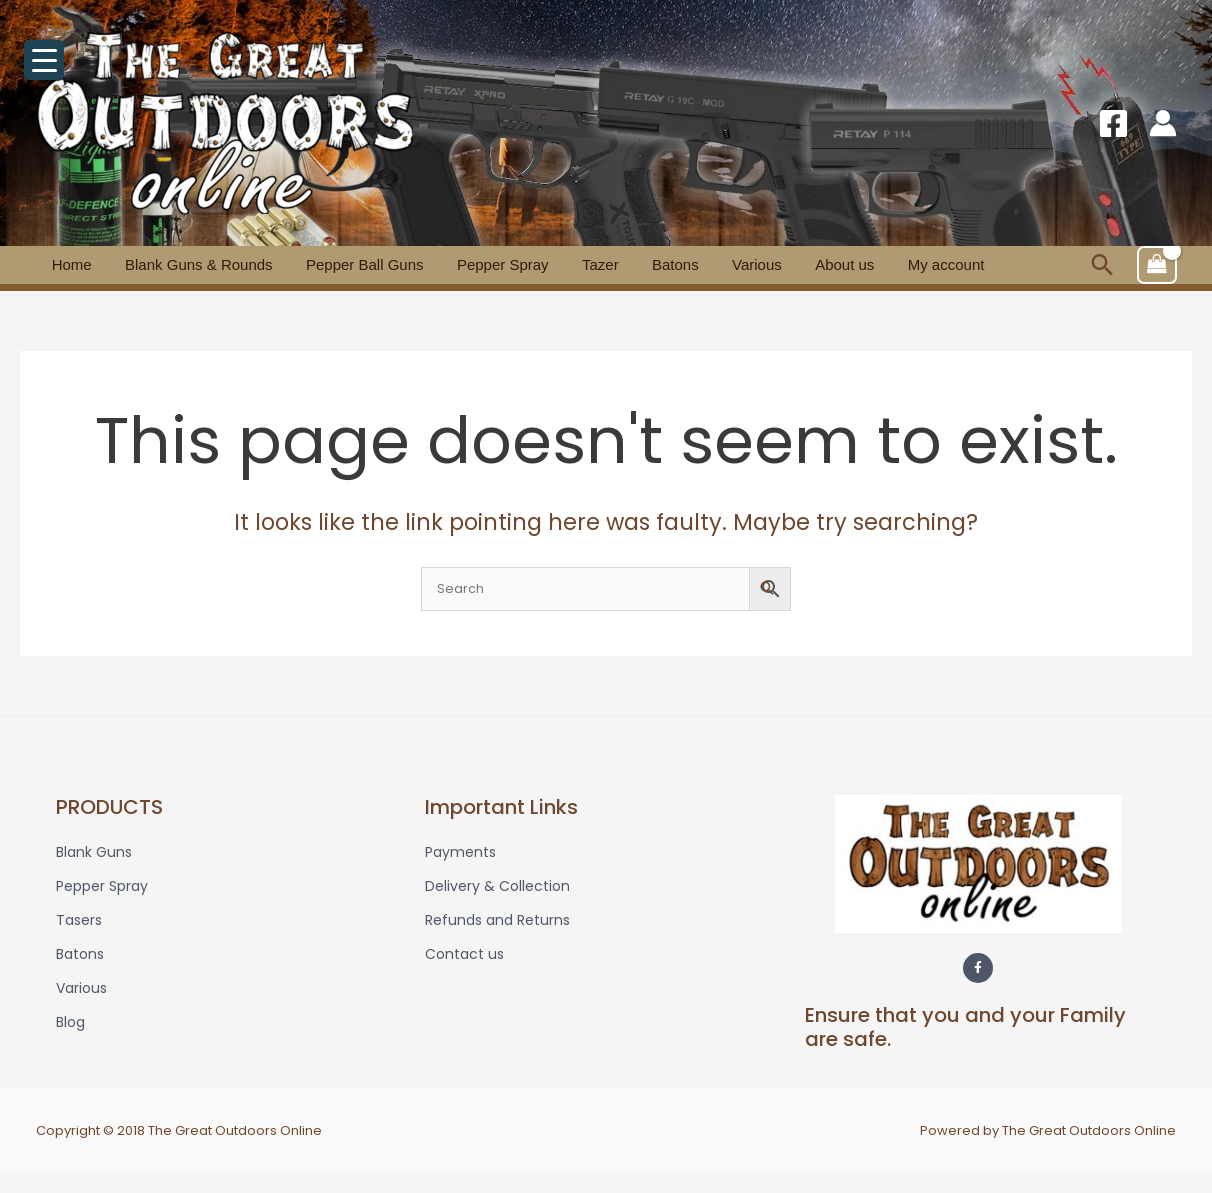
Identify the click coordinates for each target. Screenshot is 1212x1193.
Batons (602, 264)
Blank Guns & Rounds (179, 264)
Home (65, 264)
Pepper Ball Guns (332, 264)
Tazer (540, 264)
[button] (1102, 264)
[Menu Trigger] (44, 60)
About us (744, 264)
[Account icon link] (1163, 123)
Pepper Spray (456, 264)
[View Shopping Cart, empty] (1157, 265)
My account (832, 264)
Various (670, 264)
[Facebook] (1113, 123)
